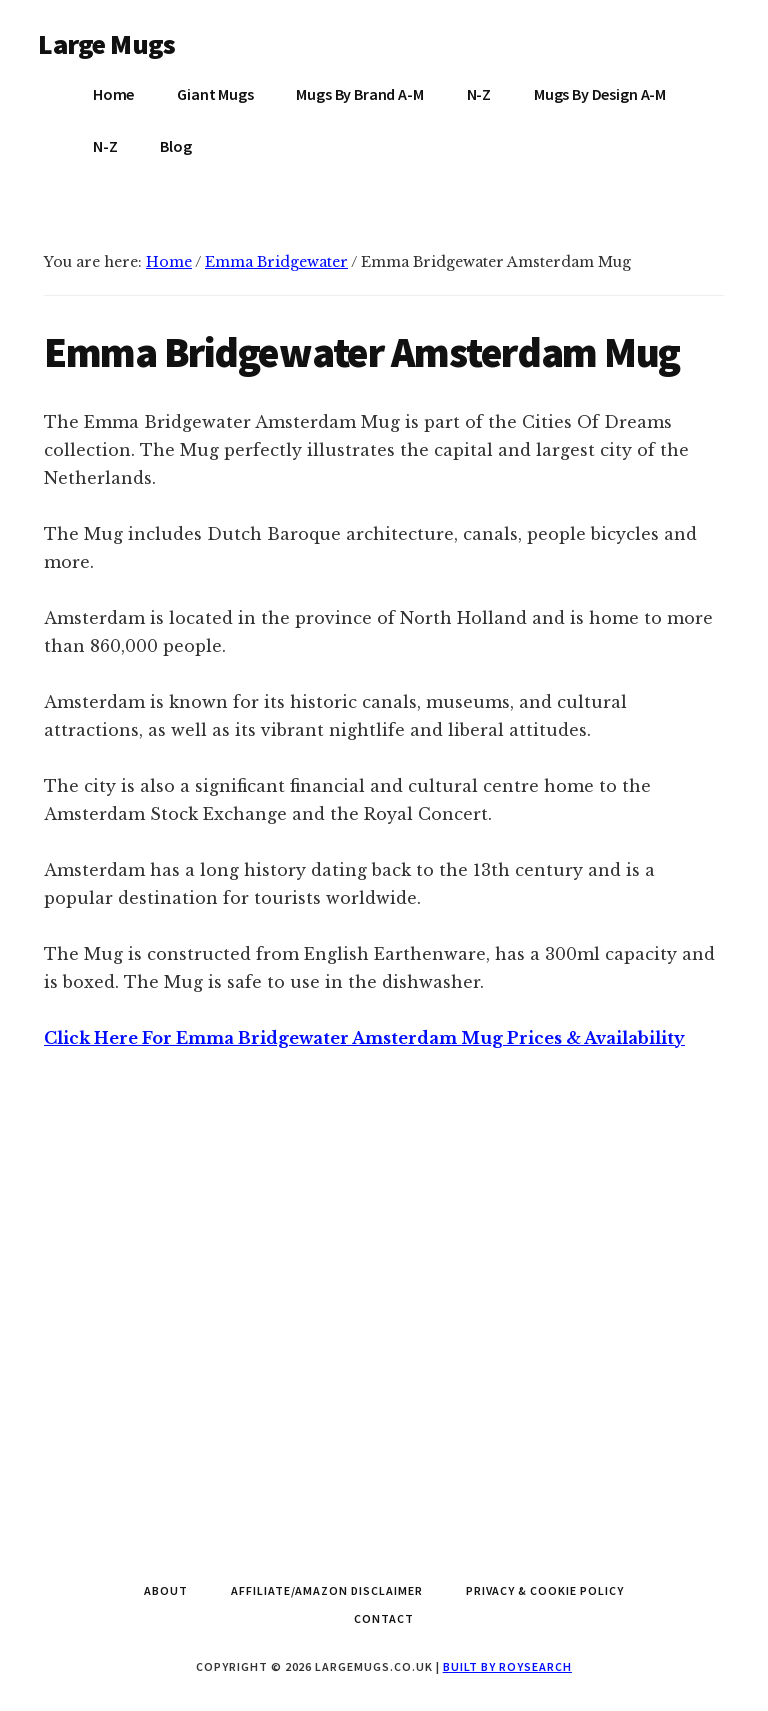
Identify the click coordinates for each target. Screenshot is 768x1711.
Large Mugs (106, 44)
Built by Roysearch (507, 1666)
